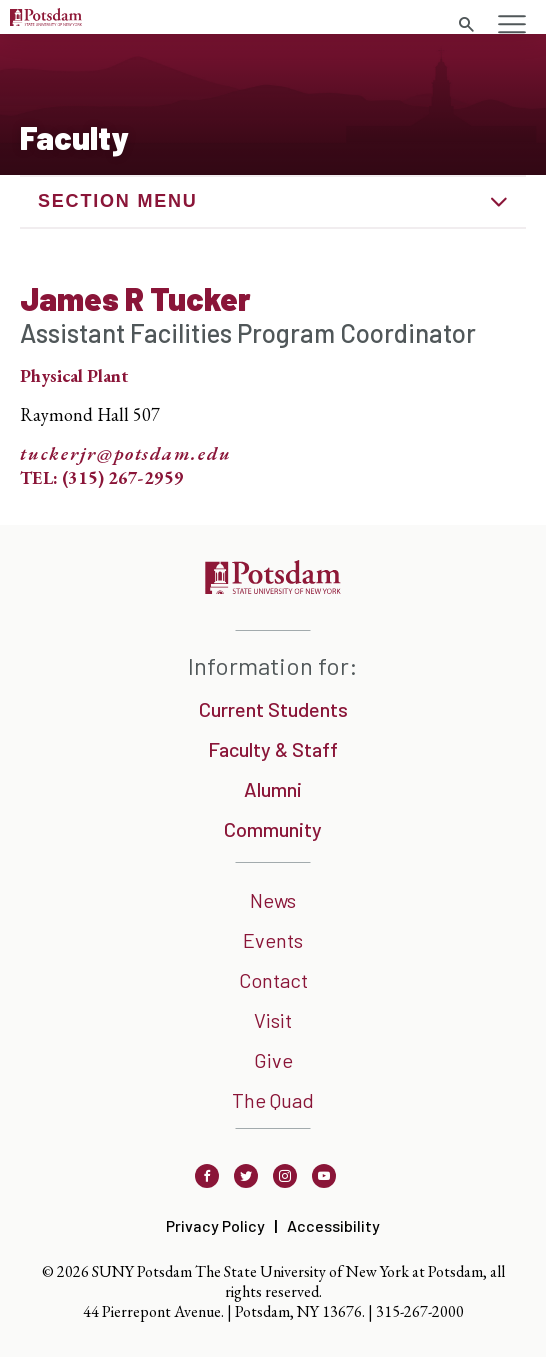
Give (273, 1060)
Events (273, 940)
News (273, 900)
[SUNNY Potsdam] (273, 587)
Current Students (273, 709)
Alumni (273, 789)
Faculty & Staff (273, 749)
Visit (273, 1020)
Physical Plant (74, 375)
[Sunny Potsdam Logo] (46, 19)
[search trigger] (466, 25)
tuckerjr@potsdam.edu (126, 454)
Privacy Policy (215, 1225)
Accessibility (333, 1225)
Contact (273, 980)
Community (273, 829)
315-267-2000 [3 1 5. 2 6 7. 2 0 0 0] (420, 1311)
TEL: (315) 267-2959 (102, 477)
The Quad (273, 1100)
